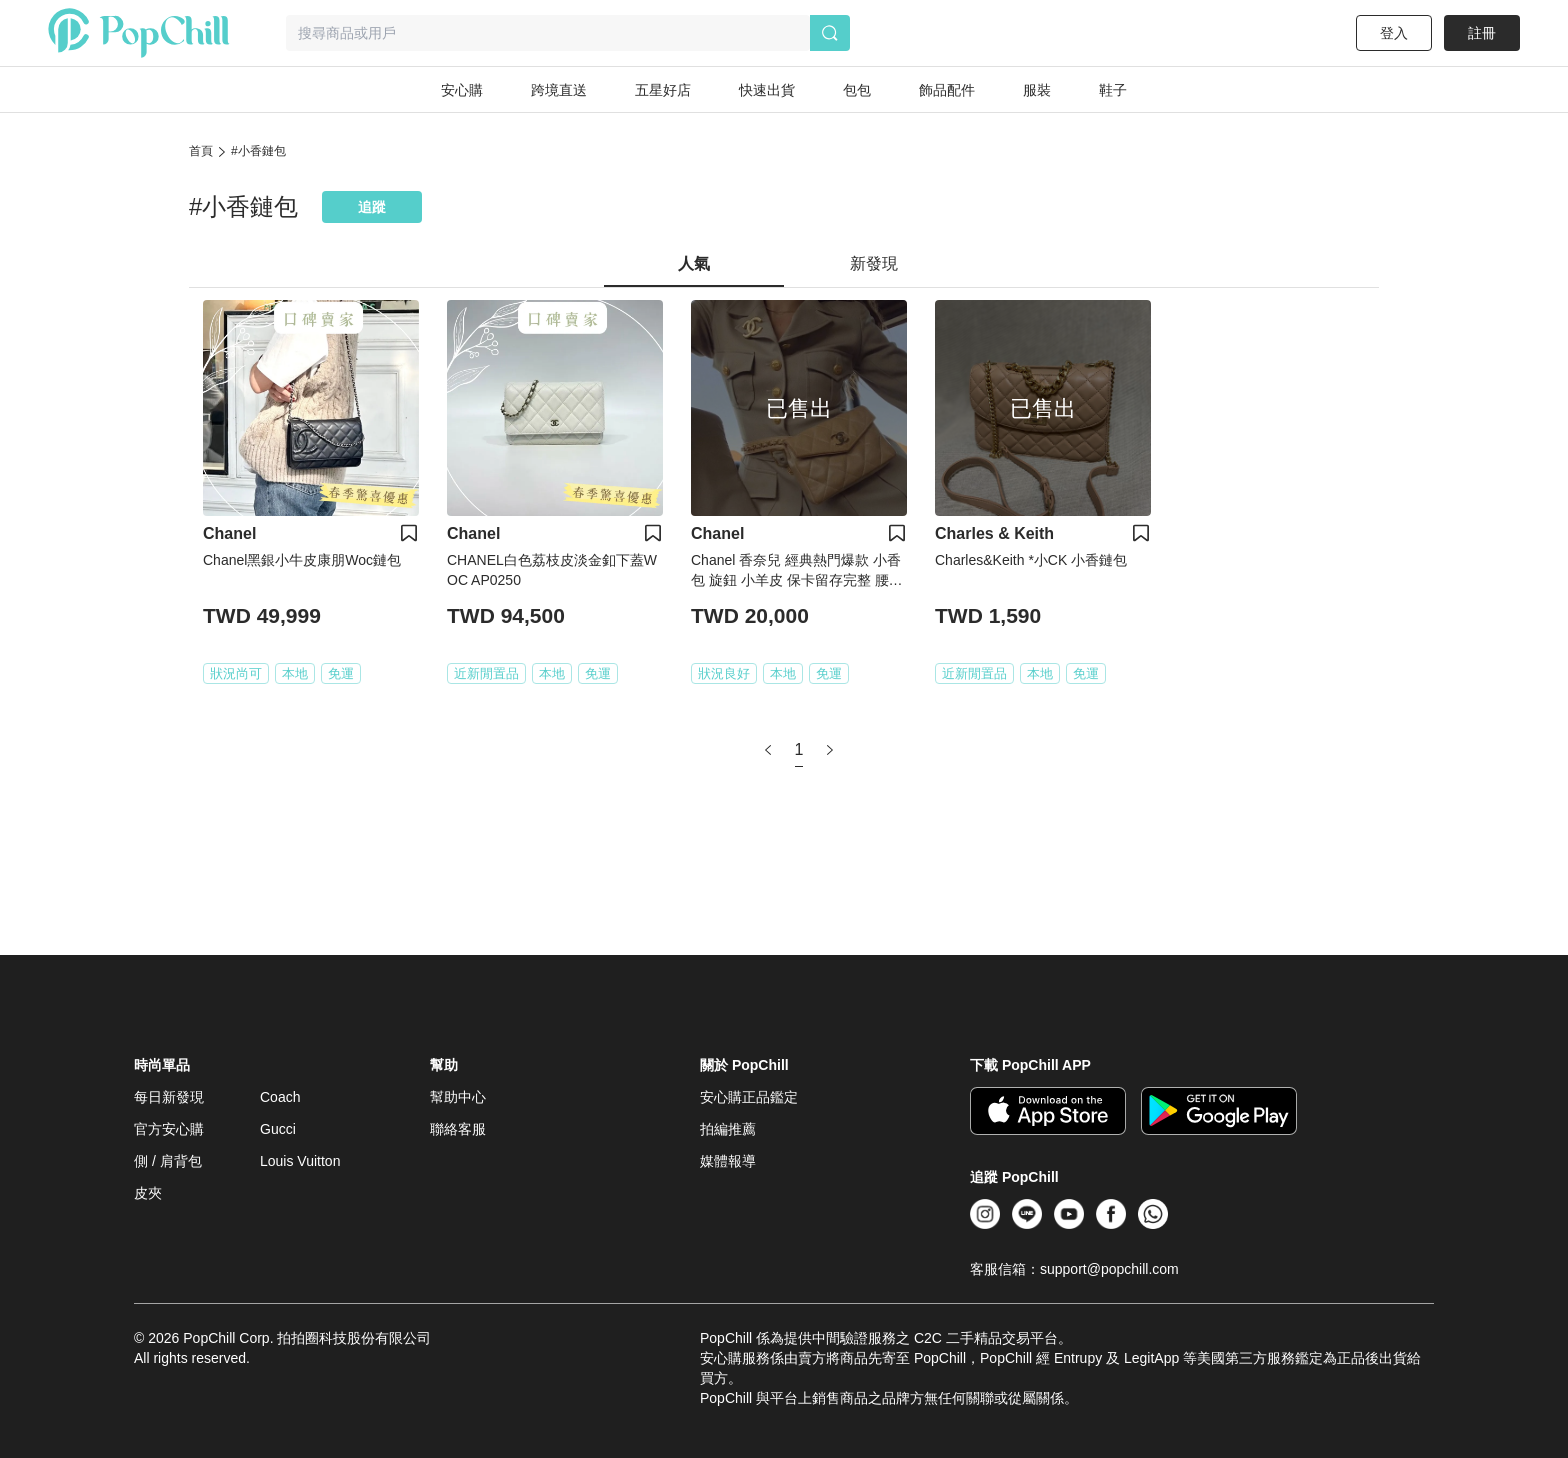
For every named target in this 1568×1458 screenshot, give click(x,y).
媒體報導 (728, 1161)
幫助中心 (458, 1097)
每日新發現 (169, 1097)
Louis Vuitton (300, 1161)
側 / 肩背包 (168, 1161)
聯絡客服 (458, 1129)
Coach (280, 1097)
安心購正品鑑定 (749, 1097)
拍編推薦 (728, 1129)
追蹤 (372, 207)
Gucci (278, 1129)
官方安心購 (169, 1129)
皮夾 (148, 1193)
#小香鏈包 (258, 151)
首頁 (201, 151)
